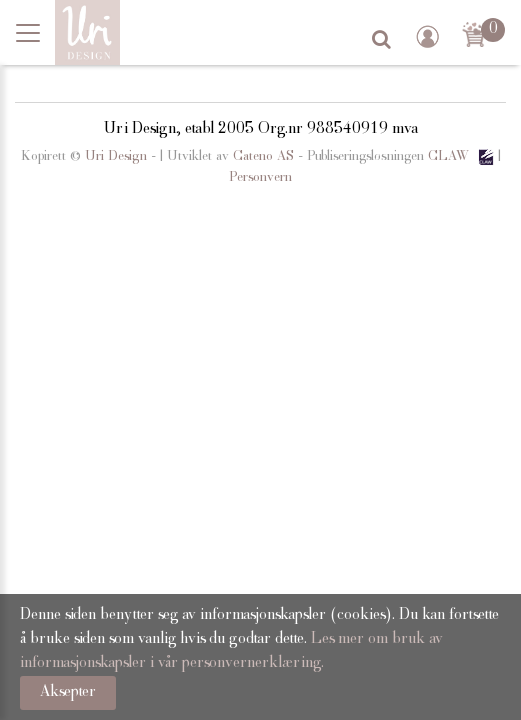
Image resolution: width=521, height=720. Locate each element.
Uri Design (116, 157)
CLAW (463, 157)
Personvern (260, 178)
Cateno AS (263, 157)
